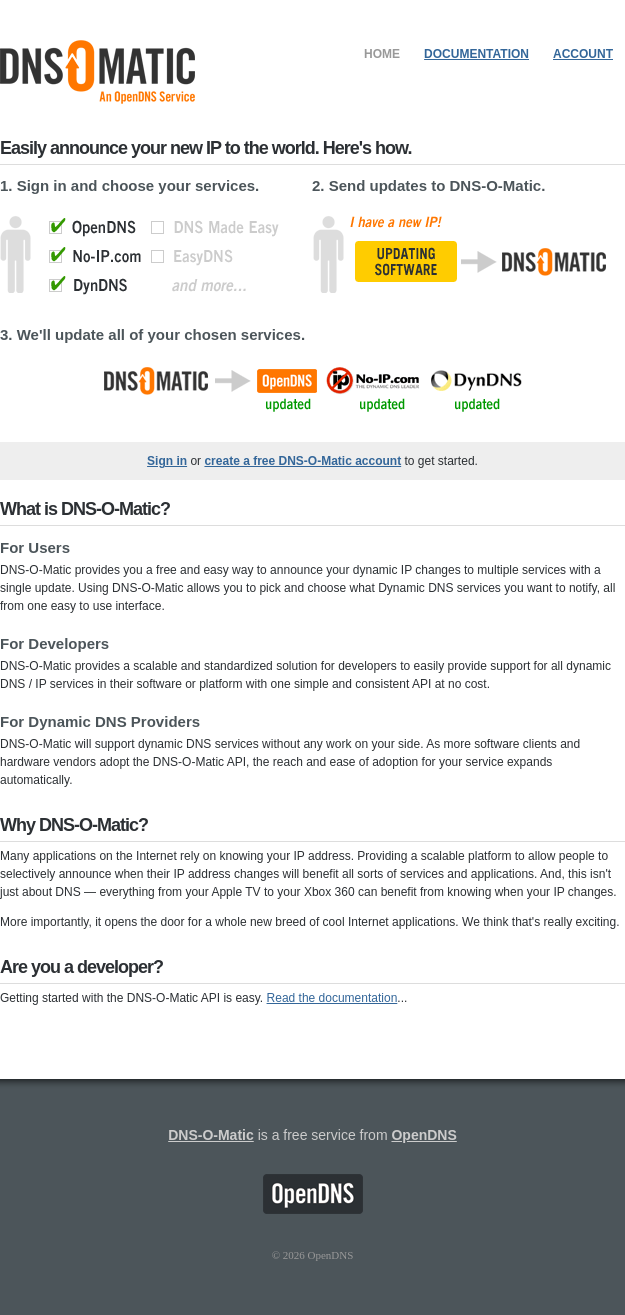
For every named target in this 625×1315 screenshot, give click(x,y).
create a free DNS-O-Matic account (302, 461)
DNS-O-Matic (211, 1135)
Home (382, 54)
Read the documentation (332, 998)
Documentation (476, 54)
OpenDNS (423, 1135)
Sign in (167, 461)
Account (583, 54)
